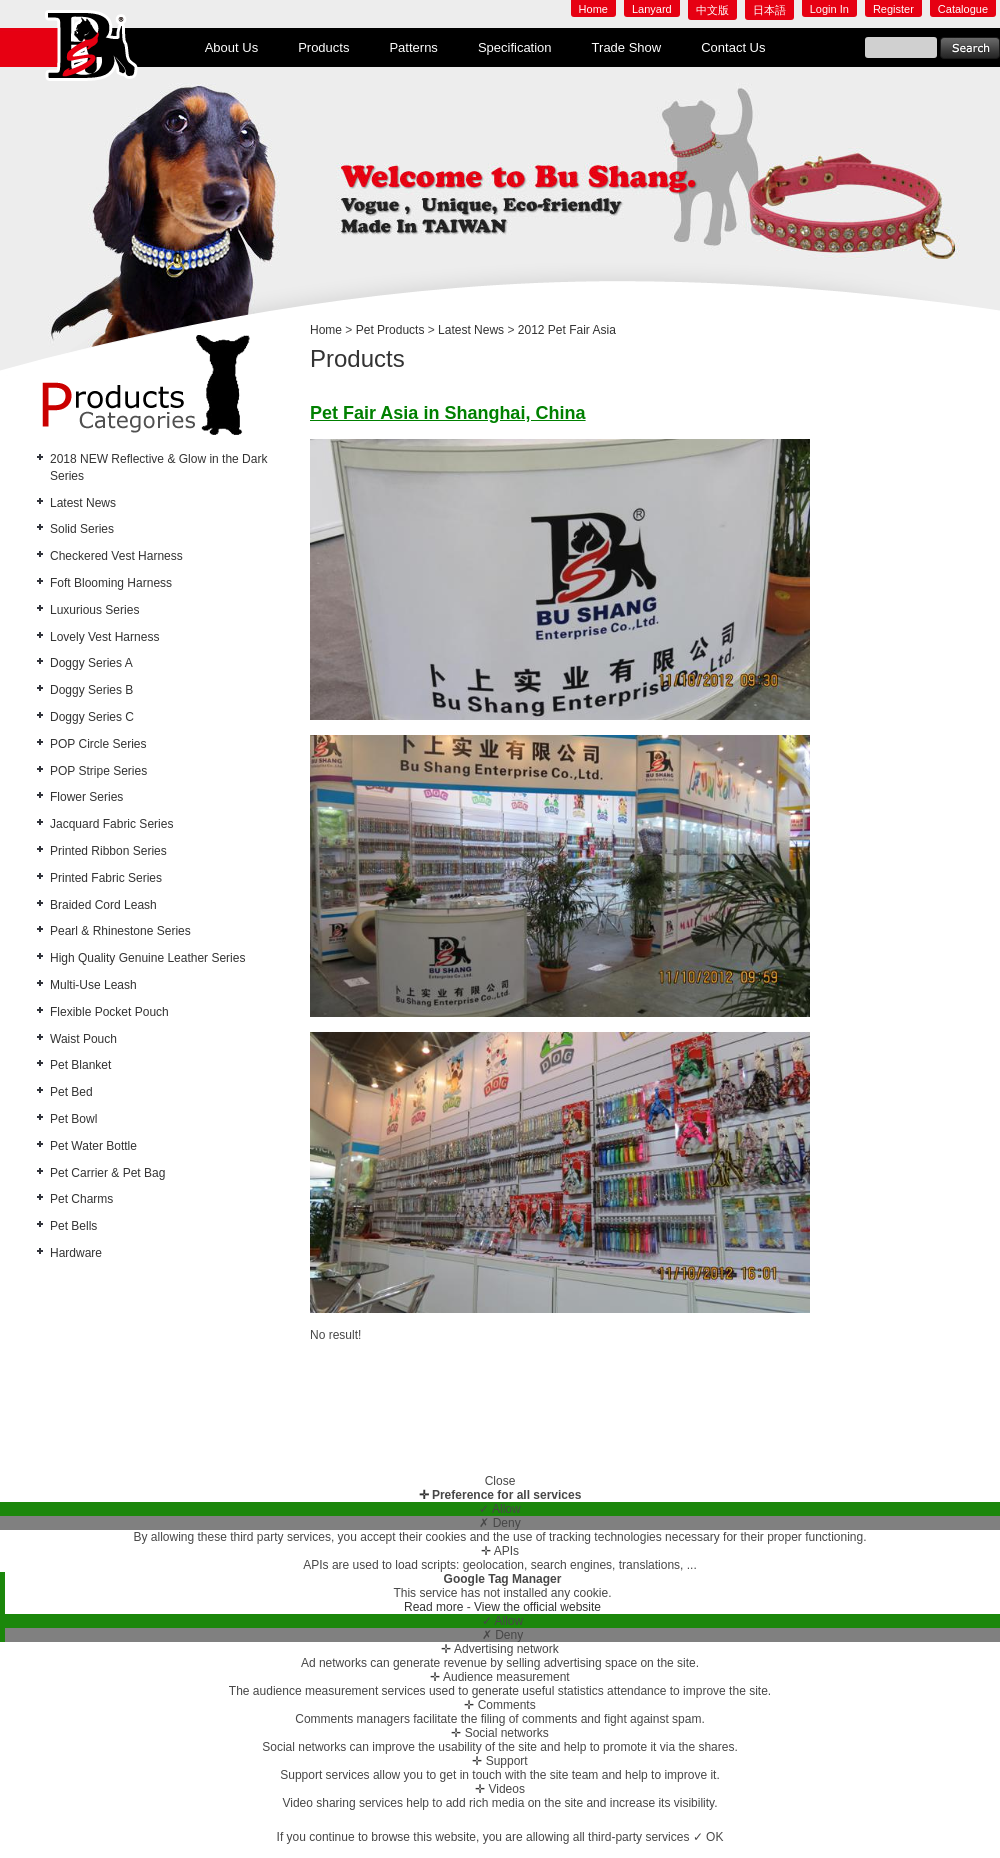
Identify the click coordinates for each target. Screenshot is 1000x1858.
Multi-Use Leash (93, 985)
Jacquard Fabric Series (111, 824)
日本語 (769, 10)
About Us (231, 47)
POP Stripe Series (98, 771)
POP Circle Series (98, 744)
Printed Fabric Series (106, 878)
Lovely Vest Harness (104, 637)
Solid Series (82, 529)
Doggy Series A (91, 663)
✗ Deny (499, 1523)
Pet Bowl (73, 1119)
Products (323, 47)
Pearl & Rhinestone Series (120, 931)
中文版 (712, 10)
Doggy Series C (92, 717)
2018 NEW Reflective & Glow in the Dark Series (158, 467)
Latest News (83, 503)
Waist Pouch (83, 1039)
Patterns (413, 47)
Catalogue (963, 9)
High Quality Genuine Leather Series (147, 958)
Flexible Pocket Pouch (109, 1012)
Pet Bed (71, 1092)
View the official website (537, 1607)
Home (593, 9)
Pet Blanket (80, 1065)
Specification (515, 47)
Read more (435, 1607)
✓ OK (708, 1837)
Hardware (76, 1253)
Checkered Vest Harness (116, 556)
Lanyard (652, 9)
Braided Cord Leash (103, 905)
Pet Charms (81, 1199)
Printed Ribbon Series (108, 851)
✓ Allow (499, 1509)
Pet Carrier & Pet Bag (107, 1173)
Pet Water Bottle (93, 1146)
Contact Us (733, 47)
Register (893, 9)
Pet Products (390, 330)
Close (500, 1481)
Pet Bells (73, 1226)
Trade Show (627, 47)
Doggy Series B (91, 690)
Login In (829, 9)
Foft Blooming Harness (111, 583)
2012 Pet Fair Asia (567, 330)
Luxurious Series (94, 610)
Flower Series (86, 797)
